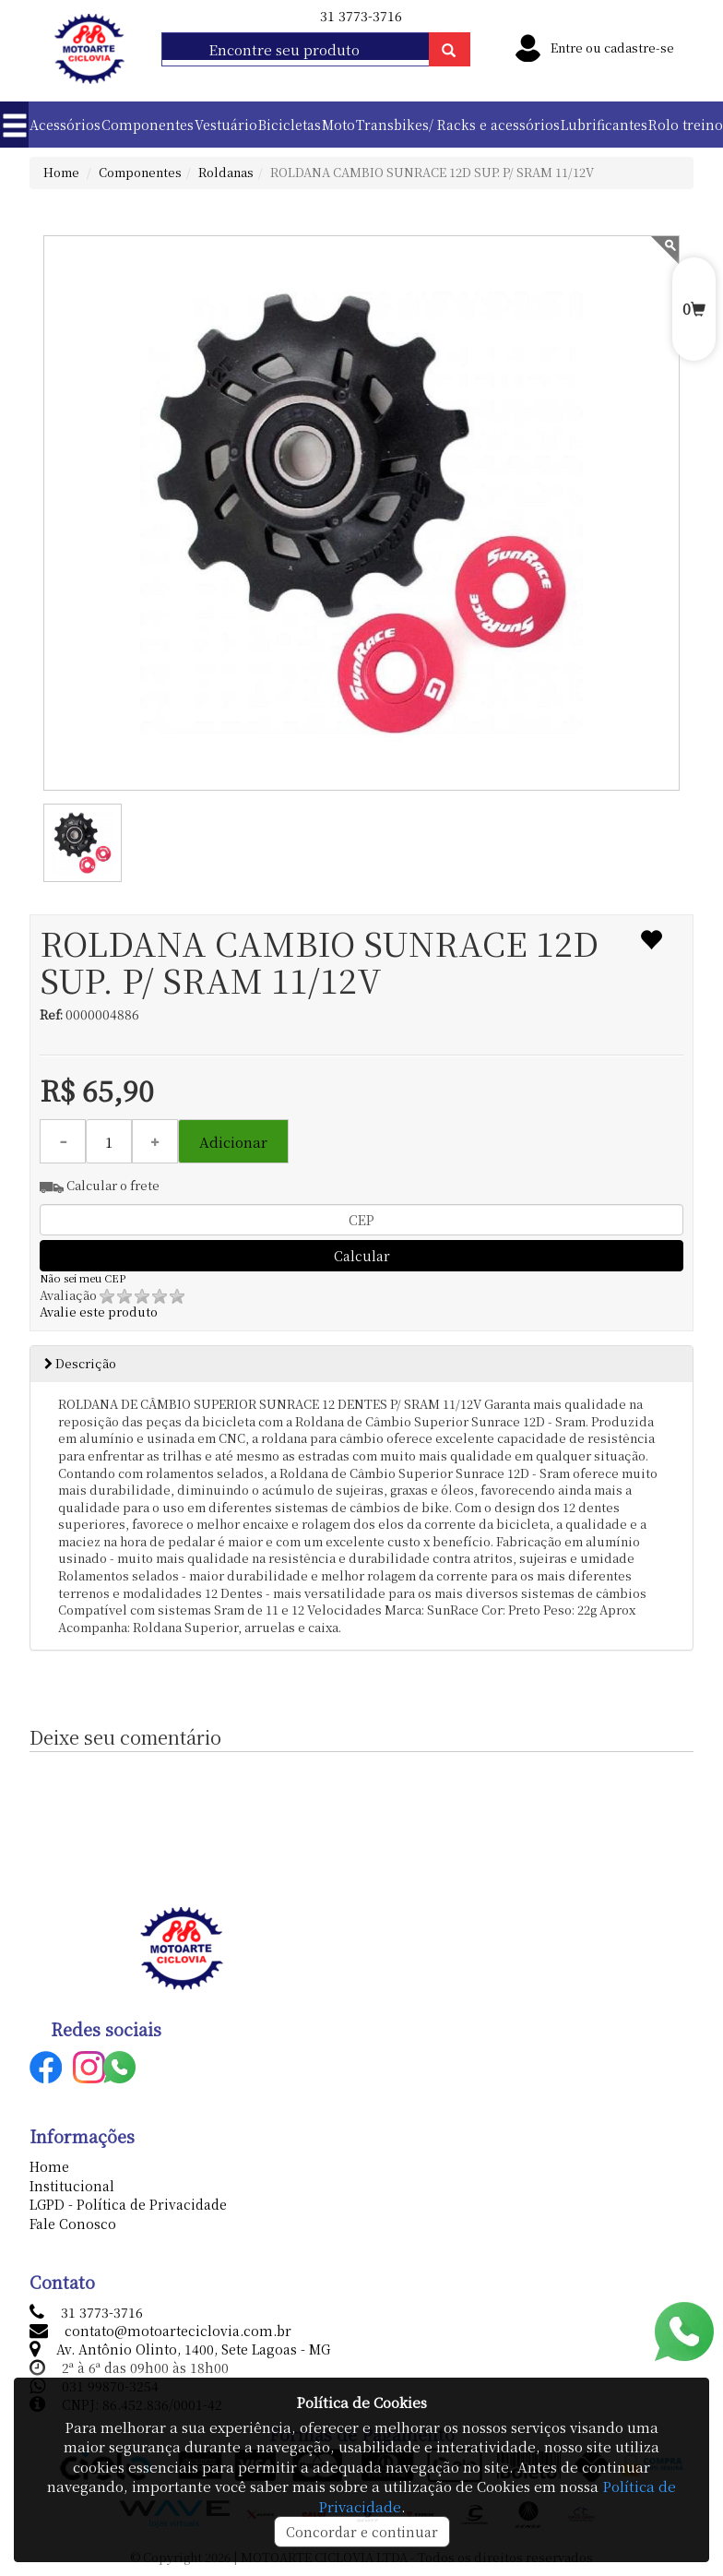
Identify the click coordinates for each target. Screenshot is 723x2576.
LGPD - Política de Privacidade (128, 2204)
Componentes (147, 124)
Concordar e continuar (362, 2531)
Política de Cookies (361, 2402)
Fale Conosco (73, 2223)
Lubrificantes (604, 124)
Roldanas (226, 172)
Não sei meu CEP (82, 1278)
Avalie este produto (112, 1303)
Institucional (72, 2185)
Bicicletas (289, 124)
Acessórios (65, 124)
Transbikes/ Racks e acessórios (458, 124)
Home (61, 172)
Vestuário (226, 124)
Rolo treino (685, 124)
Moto (338, 124)
